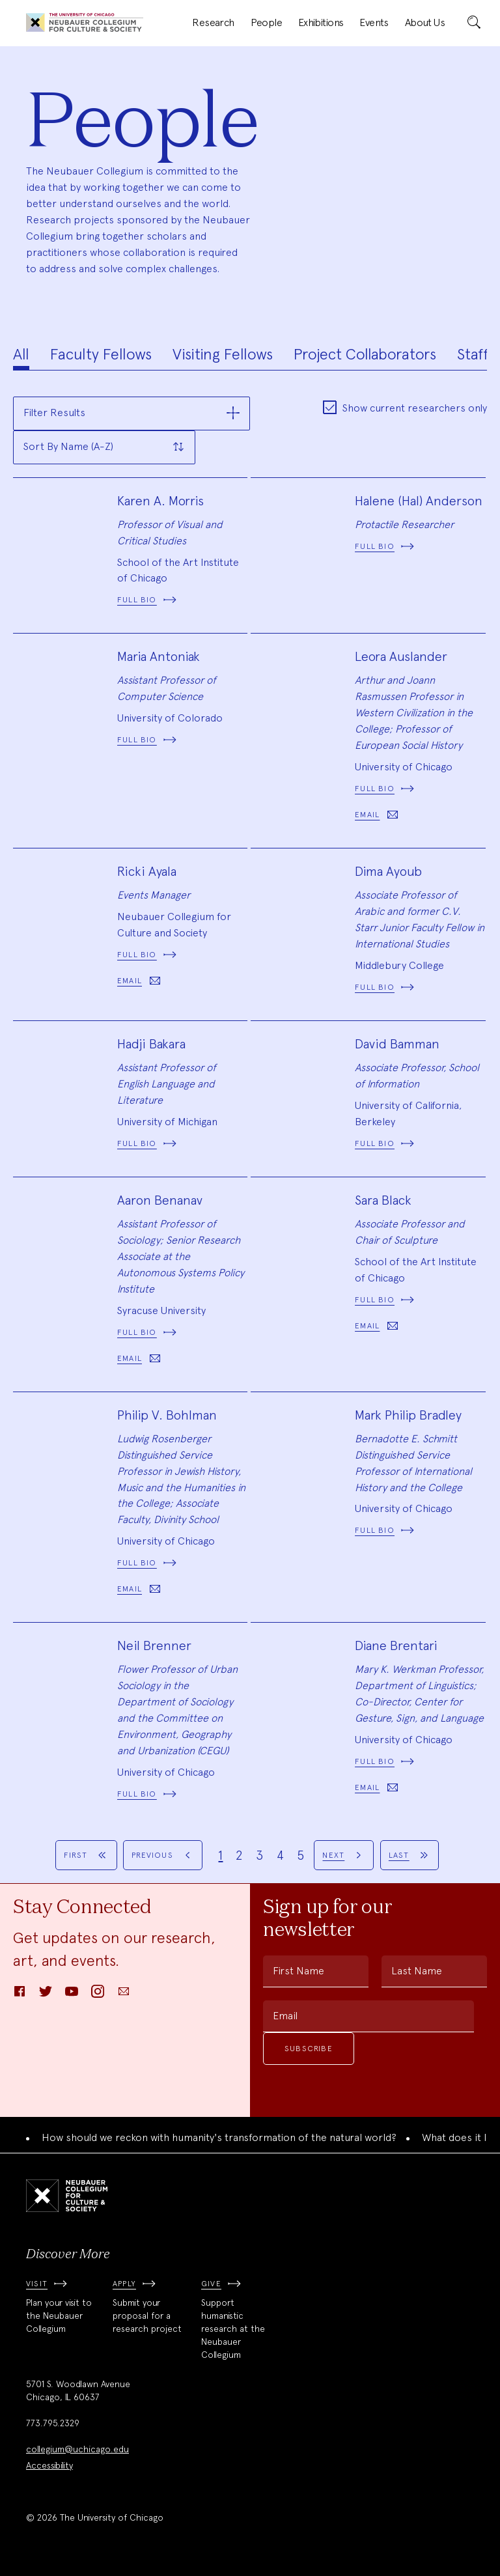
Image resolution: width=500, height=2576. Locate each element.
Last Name (416, 1971)
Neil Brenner (154, 1645)
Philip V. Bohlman (167, 1415)
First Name (298, 1971)
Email (285, 2015)
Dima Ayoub (388, 871)
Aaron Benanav (159, 1200)
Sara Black (383, 1200)
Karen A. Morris (160, 501)
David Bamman (397, 1044)
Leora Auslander (401, 656)
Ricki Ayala (146, 871)
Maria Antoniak (158, 656)
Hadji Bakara (151, 1044)
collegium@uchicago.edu (77, 2449)
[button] (131, 413)
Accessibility (49, 2465)
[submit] (473, 23)
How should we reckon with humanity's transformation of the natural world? (219, 2137)
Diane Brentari (396, 1645)
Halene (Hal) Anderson (418, 501)
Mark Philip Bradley (408, 1415)
